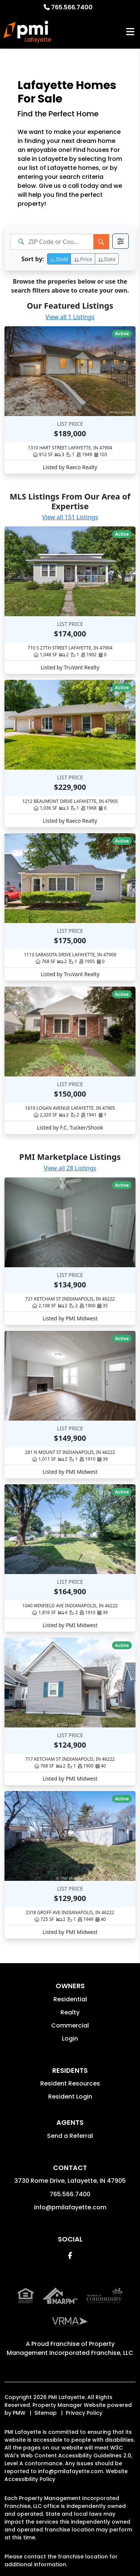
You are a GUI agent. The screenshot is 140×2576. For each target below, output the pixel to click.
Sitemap (45, 2413)
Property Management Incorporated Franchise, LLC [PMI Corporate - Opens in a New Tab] (70, 2348)
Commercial (70, 2025)
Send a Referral (70, 2136)
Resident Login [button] (70, 2096)
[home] (27, 32)
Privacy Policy (84, 2413)
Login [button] (70, 2038)
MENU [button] (130, 32)
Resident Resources (70, 2083)
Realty (70, 2012)
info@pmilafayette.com (70, 2207)
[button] (70, 2255)
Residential (70, 1999)
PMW (19, 2413)
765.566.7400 (72, 7)
